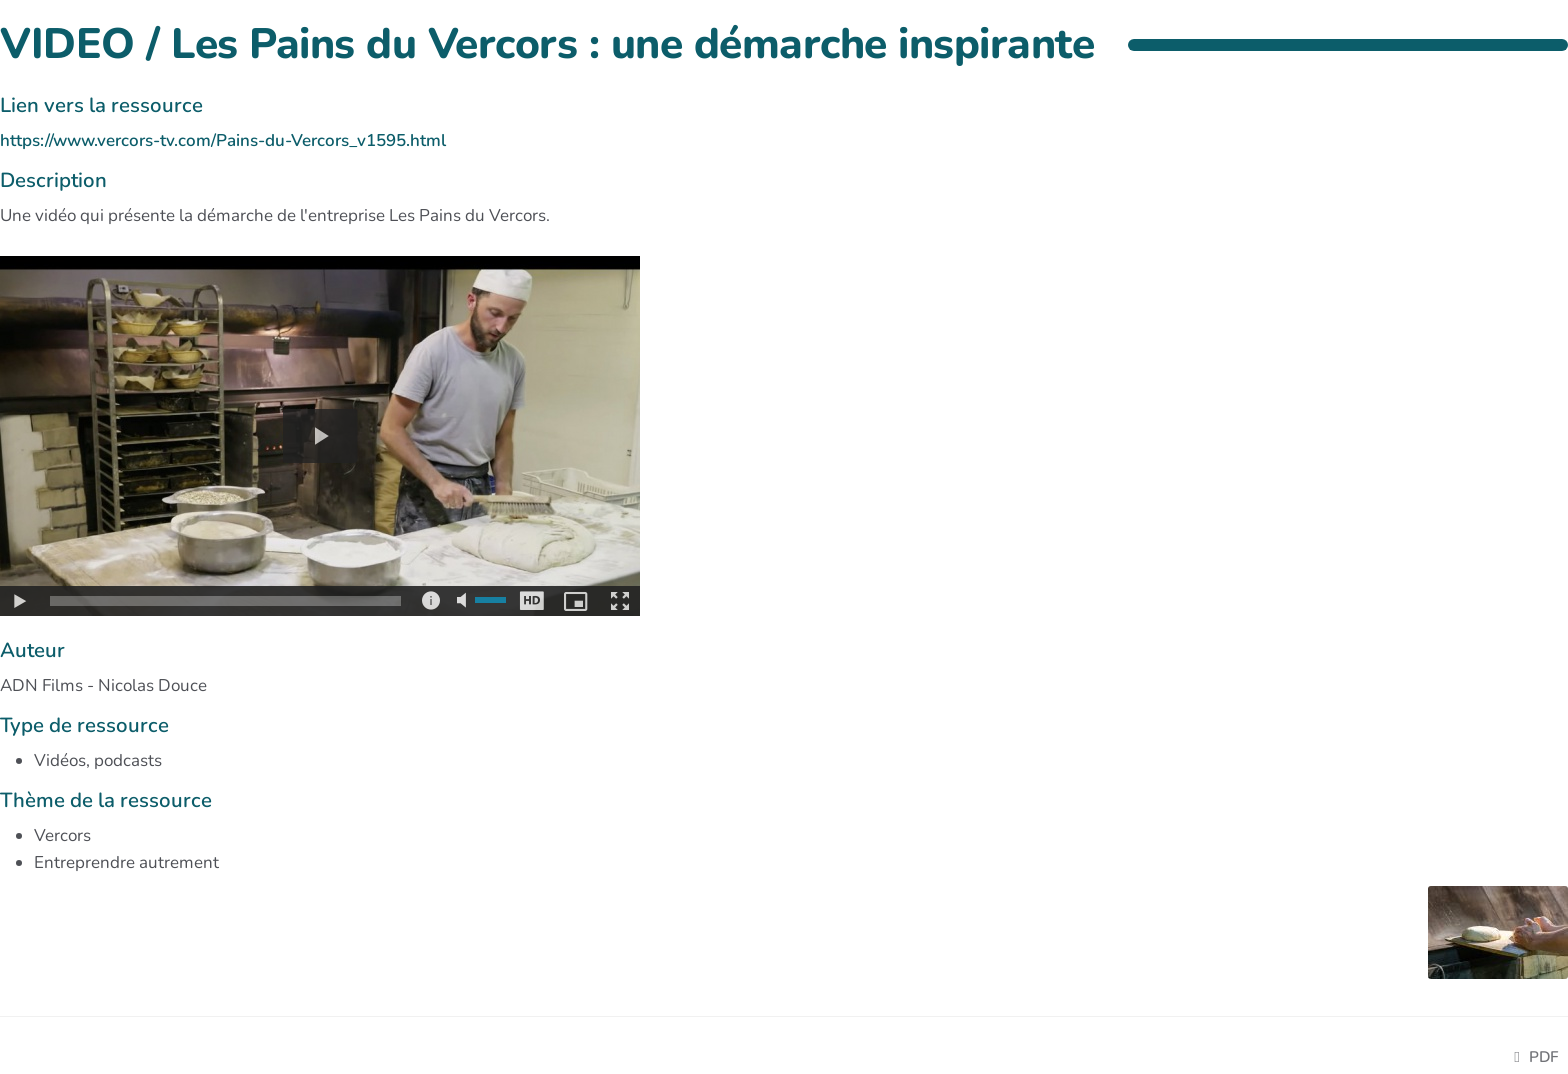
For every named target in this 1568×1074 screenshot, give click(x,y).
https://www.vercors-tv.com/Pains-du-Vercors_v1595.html (223, 140)
